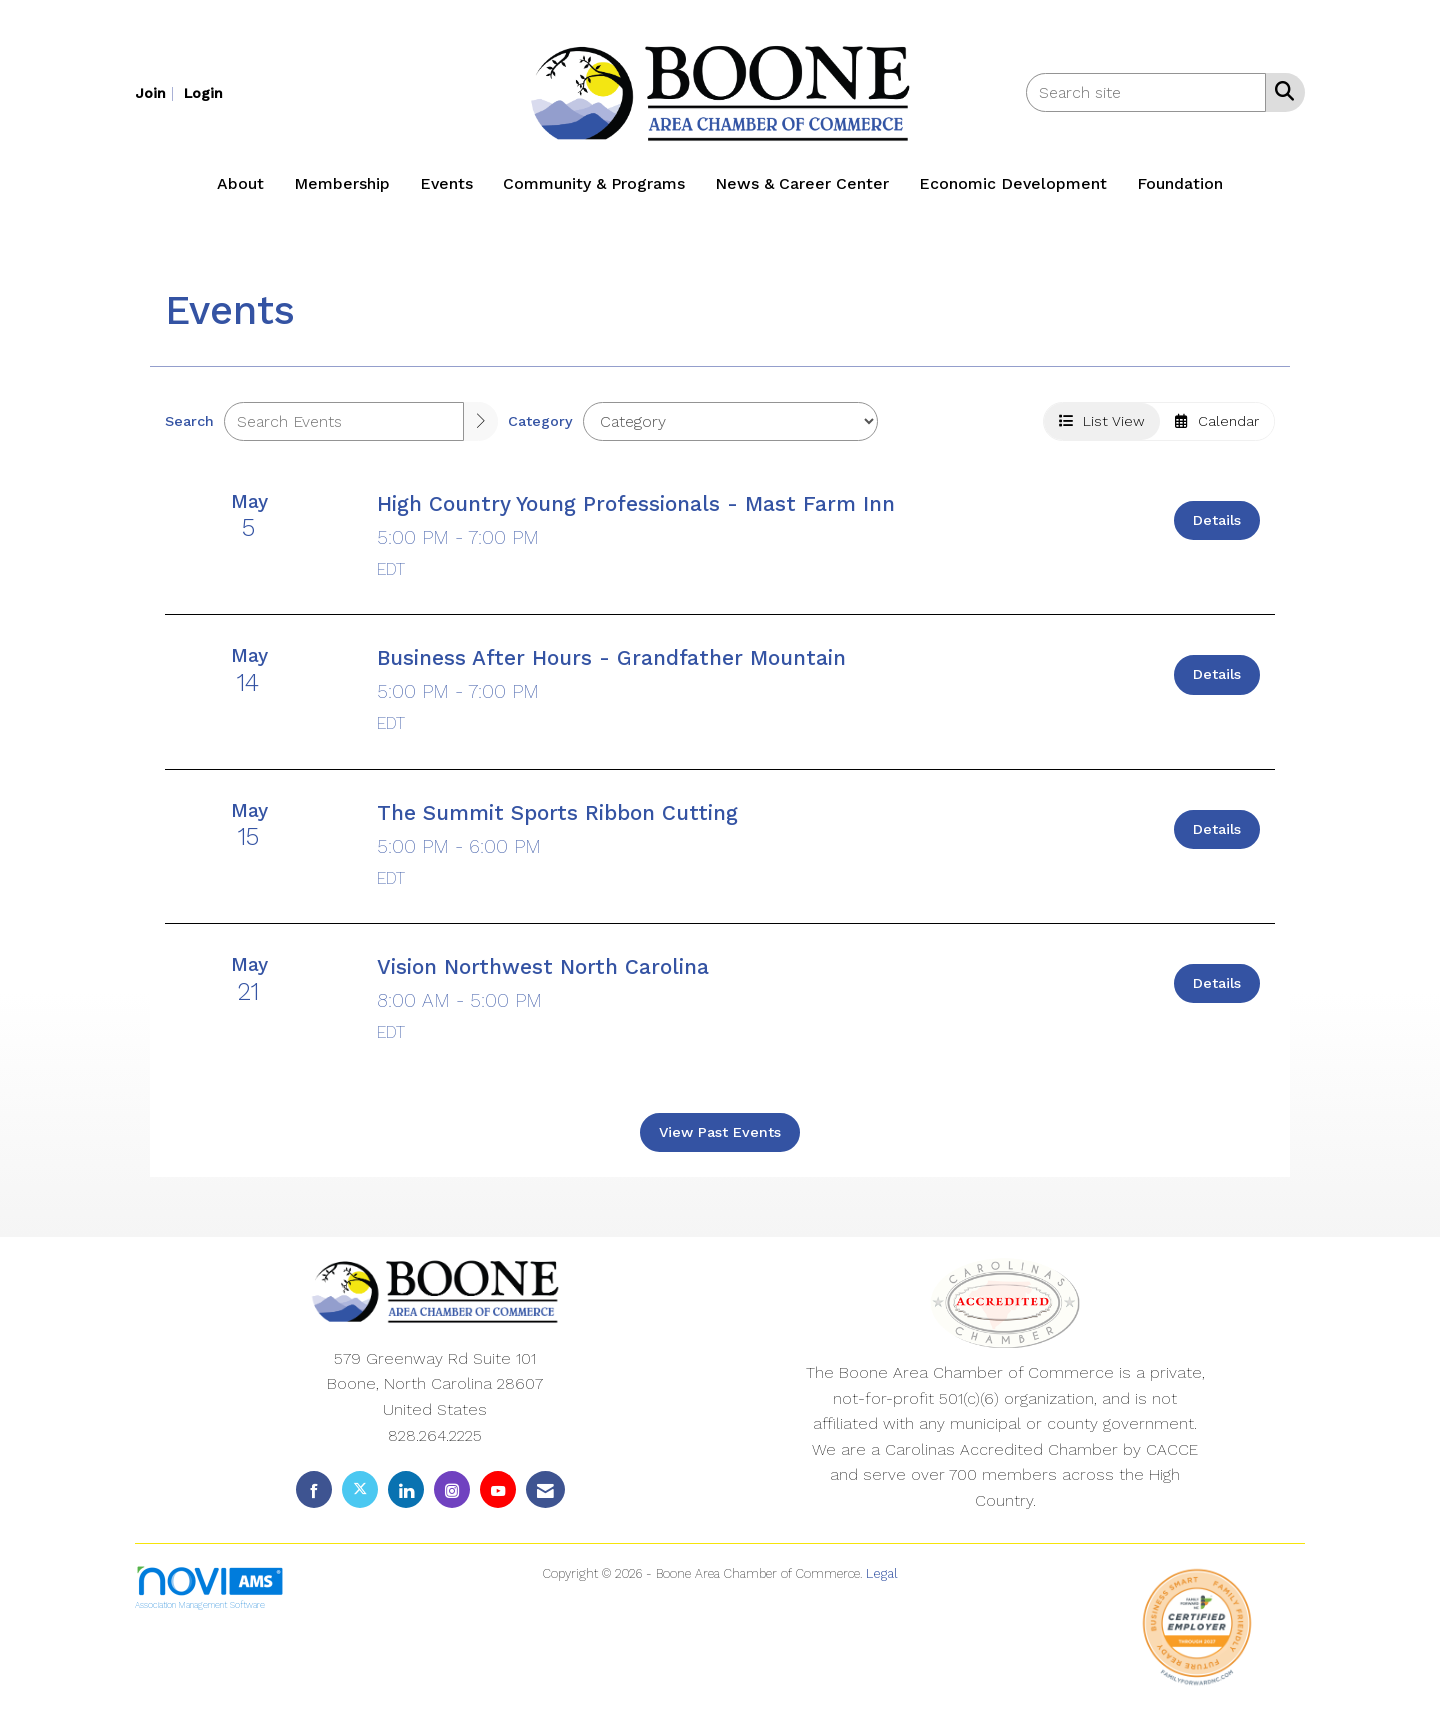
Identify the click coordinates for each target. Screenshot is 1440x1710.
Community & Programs (594, 183)
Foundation (1180, 183)
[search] (481, 421)
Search (189, 421)
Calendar (1217, 421)
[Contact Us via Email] (545, 1489)
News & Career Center (802, 183)
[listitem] (157, 92)
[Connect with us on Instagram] (452, 1489)
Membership (342, 183)
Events (446, 183)
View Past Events (720, 1132)
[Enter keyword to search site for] (1146, 92)
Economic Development (1013, 183)
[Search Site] (1280, 91)
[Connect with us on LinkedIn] (406, 1489)
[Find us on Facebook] (314, 1489)
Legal (882, 1573)
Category (540, 421)
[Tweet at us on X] (360, 1489)
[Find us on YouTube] (498, 1489)
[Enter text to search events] (344, 421)
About (240, 183)
